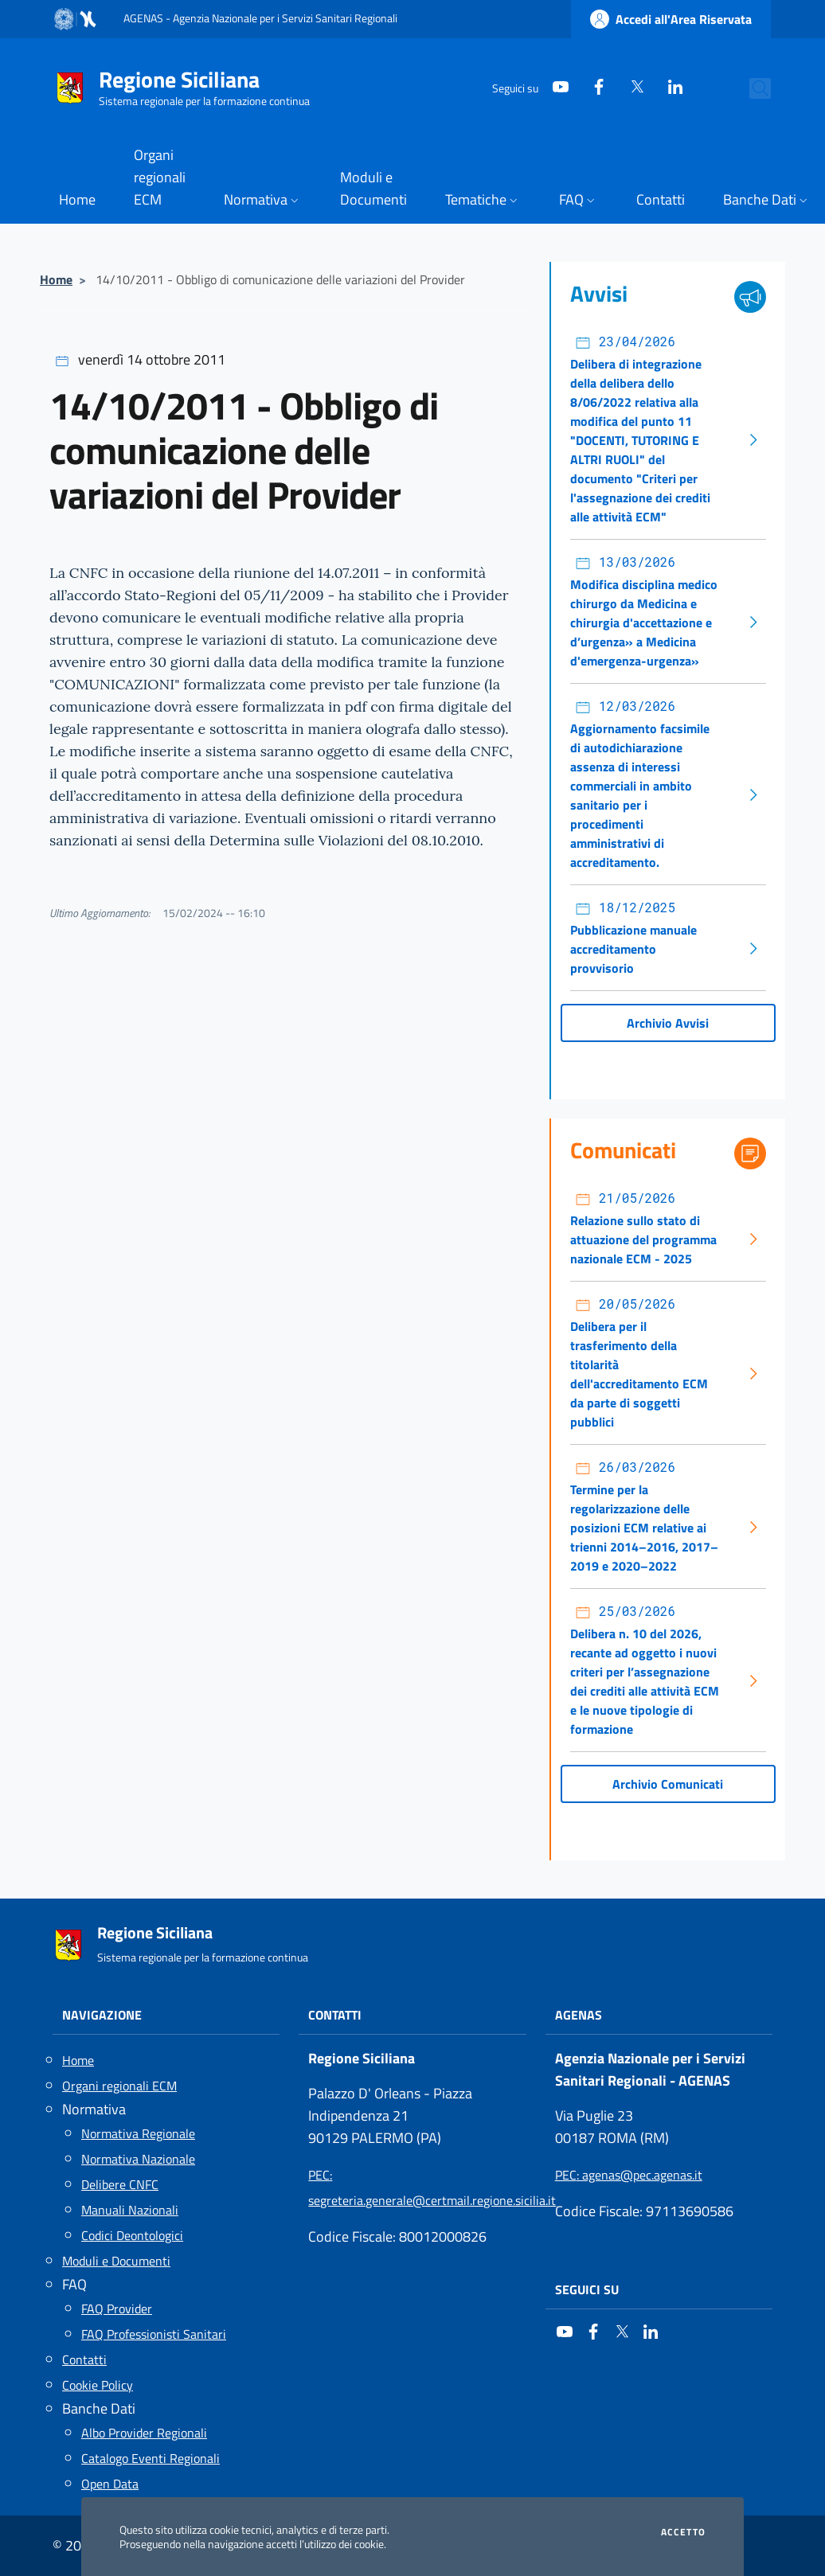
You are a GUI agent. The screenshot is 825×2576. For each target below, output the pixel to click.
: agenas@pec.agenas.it (628, 2174)
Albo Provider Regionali (144, 2432)
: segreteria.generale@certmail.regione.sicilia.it (412, 2187)
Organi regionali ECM (119, 2085)
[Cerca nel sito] (752, 88)
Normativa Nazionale (138, 2158)
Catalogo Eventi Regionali (150, 2458)
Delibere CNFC (119, 2184)
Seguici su (587, 2289)
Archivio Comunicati (667, 1783)
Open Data (110, 2483)
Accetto (683, 2532)
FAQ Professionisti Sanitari (153, 2334)
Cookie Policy (97, 2385)
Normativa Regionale (138, 2133)
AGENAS (578, 2014)
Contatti (84, 2359)
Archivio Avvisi (668, 1022)
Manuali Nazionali (129, 2209)
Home (56, 279)
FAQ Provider (116, 2308)
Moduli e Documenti (116, 2260)
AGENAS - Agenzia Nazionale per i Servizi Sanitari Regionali (260, 18)
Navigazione (102, 2014)
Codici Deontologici (132, 2235)
